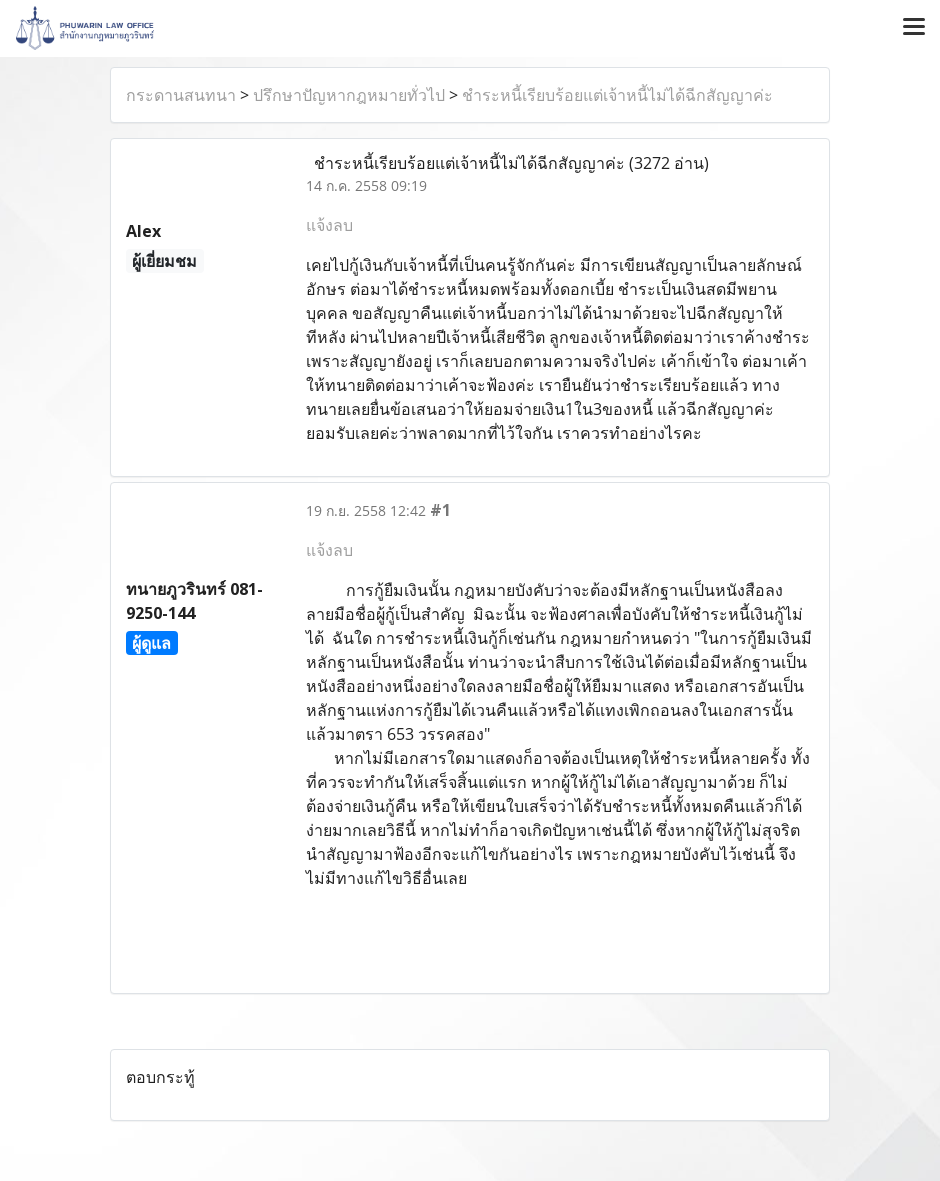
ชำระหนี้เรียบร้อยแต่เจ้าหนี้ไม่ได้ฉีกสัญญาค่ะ (617, 95)
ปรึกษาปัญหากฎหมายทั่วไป (349, 95)
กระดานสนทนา (181, 95)
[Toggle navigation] (914, 28)
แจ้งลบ (329, 225)
